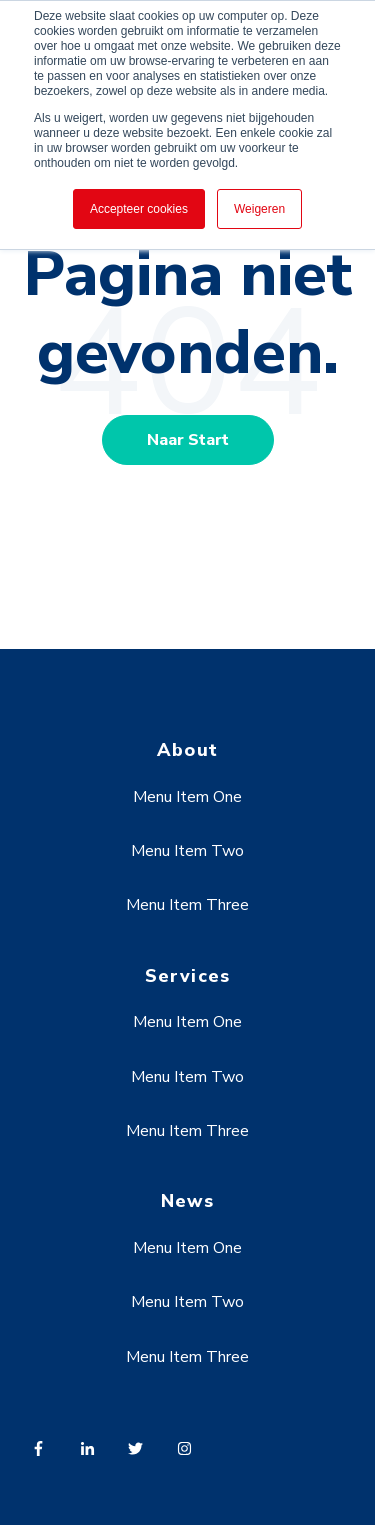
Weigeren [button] (259, 209)
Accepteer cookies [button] (139, 209)
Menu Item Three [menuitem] (187, 905)
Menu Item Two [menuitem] (187, 851)
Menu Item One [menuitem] (187, 797)
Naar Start (188, 440)
